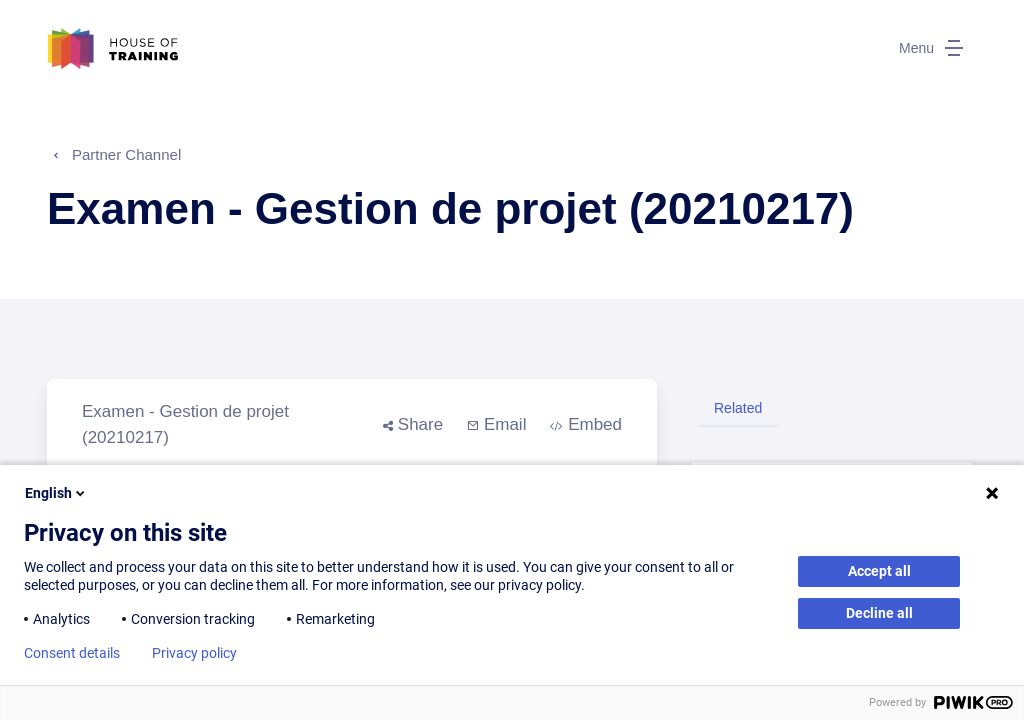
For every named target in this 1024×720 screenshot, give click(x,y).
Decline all (879, 613)
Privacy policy (194, 653)
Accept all (879, 571)
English (56, 493)
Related (738, 408)
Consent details (72, 653)
